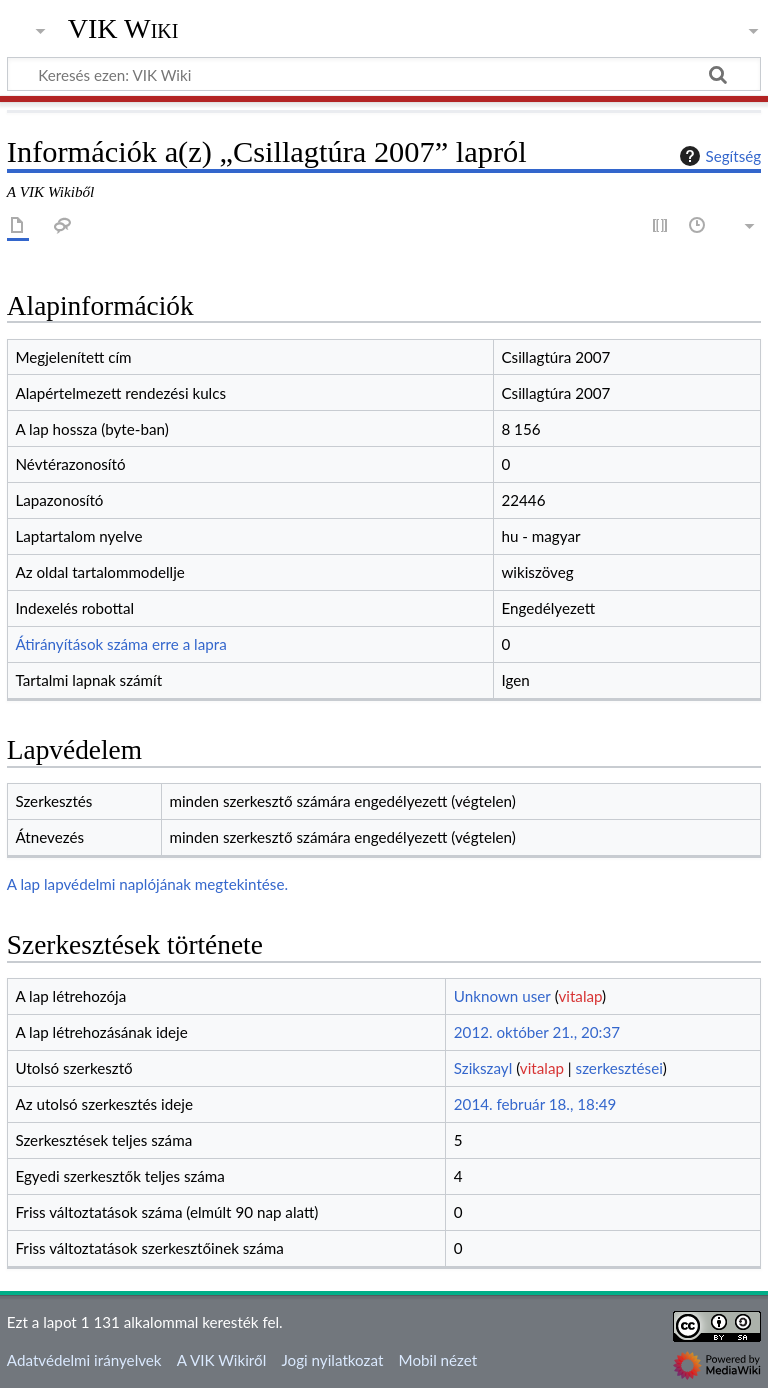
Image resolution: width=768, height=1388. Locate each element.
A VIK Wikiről (221, 1360)
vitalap (580, 996)
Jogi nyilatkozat (332, 1360)
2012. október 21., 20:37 (537, 1032)
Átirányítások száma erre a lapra (120, 644)
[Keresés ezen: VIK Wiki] (384, 74)
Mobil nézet (438, 1360)
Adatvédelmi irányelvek (84, 1360)
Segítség (718, 156)
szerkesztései (619, 1068)
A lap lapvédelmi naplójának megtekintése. (147, 884)
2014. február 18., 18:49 (535, 1104)
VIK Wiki (123, 29)
